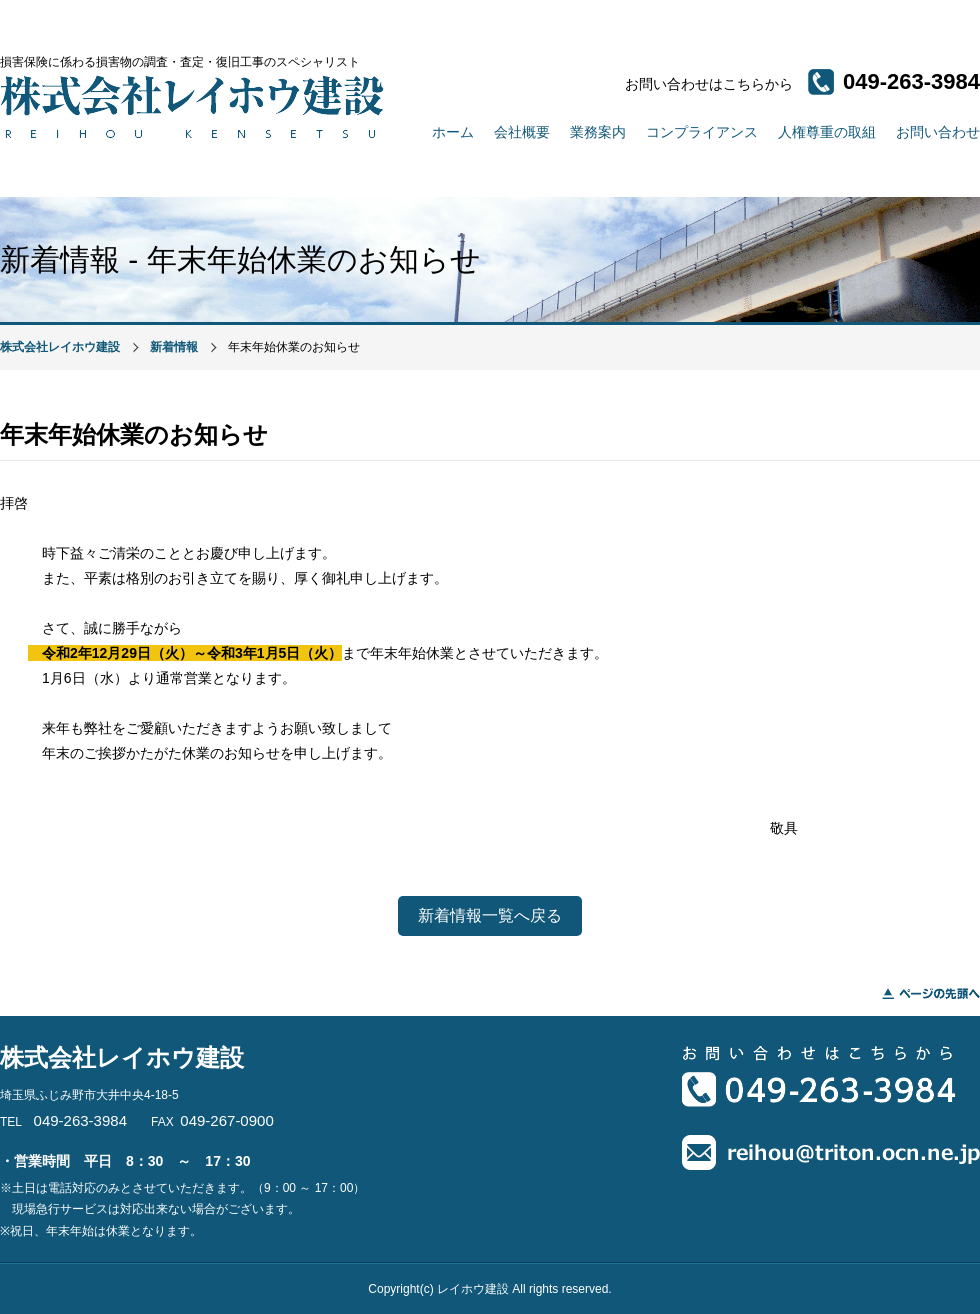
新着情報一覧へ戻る (490, 915)
